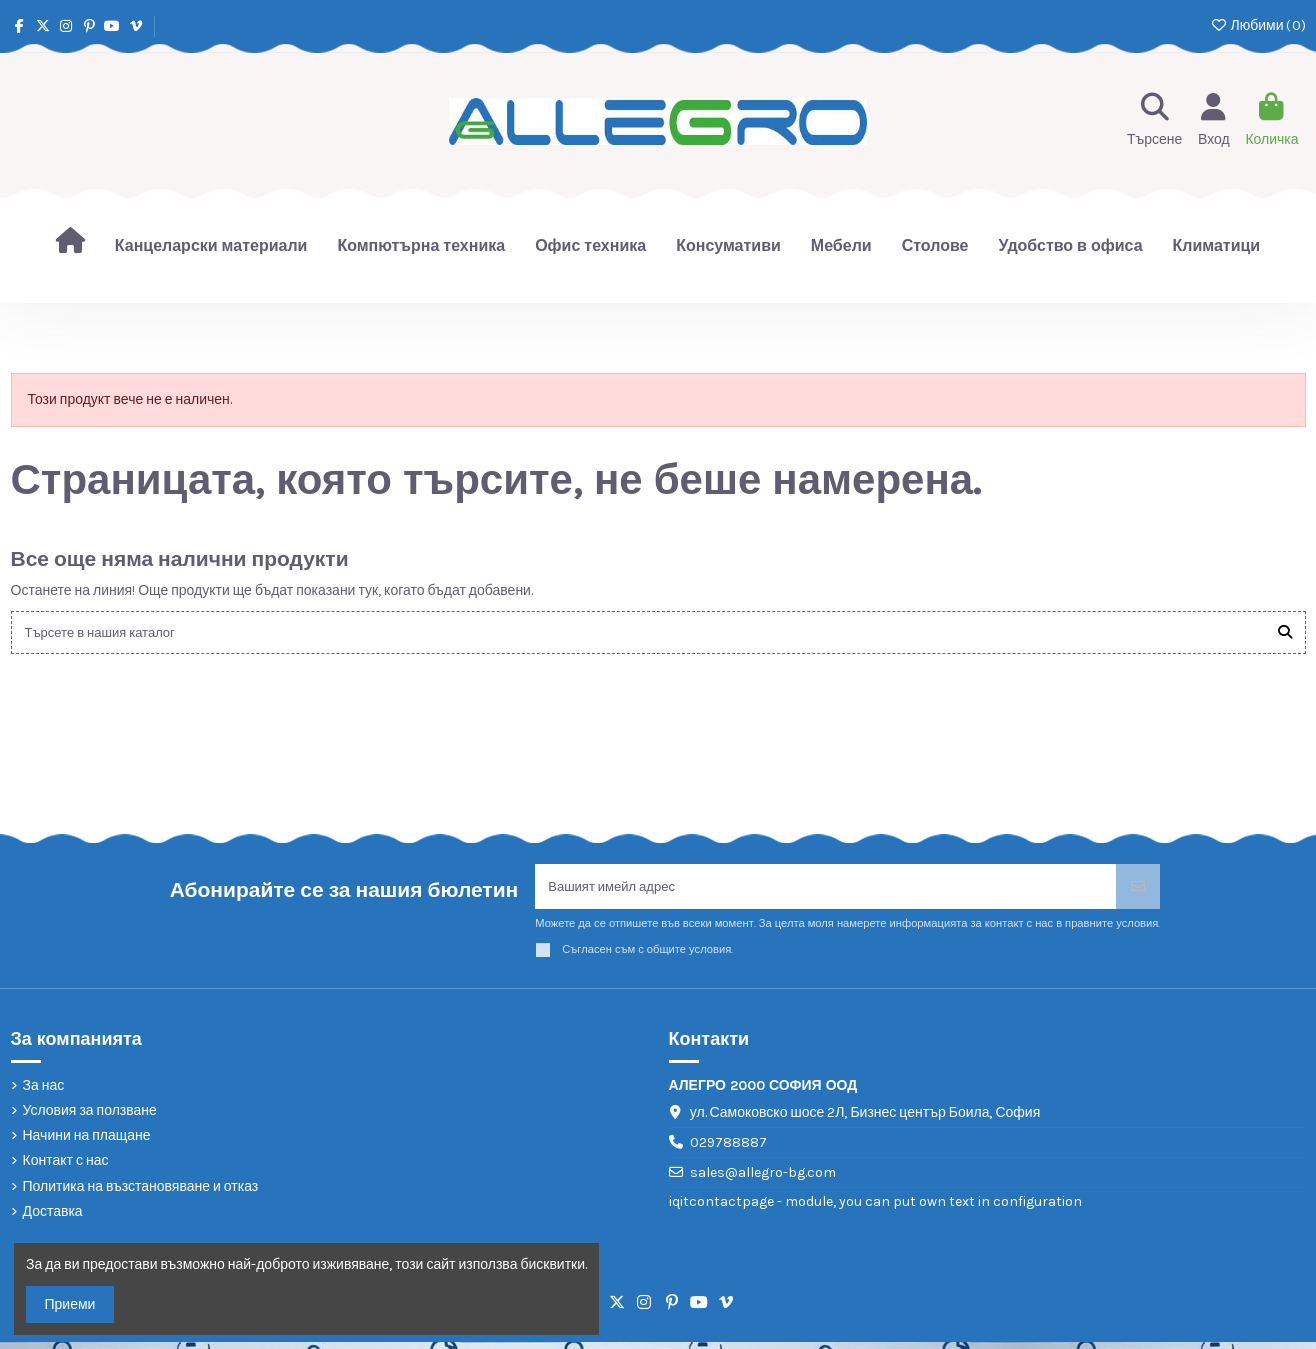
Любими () (1257, 25)
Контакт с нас (66, 1167)
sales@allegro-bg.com (763, 1178)
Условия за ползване (90, 1117)
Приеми (70, 1304)
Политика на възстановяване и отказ (141, 1192)
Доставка (53, 1217)
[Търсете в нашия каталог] (1285, 633)
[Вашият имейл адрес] (826, 891)
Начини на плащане (87, 1142)
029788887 (728, 1149)
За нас (44, 1091)
